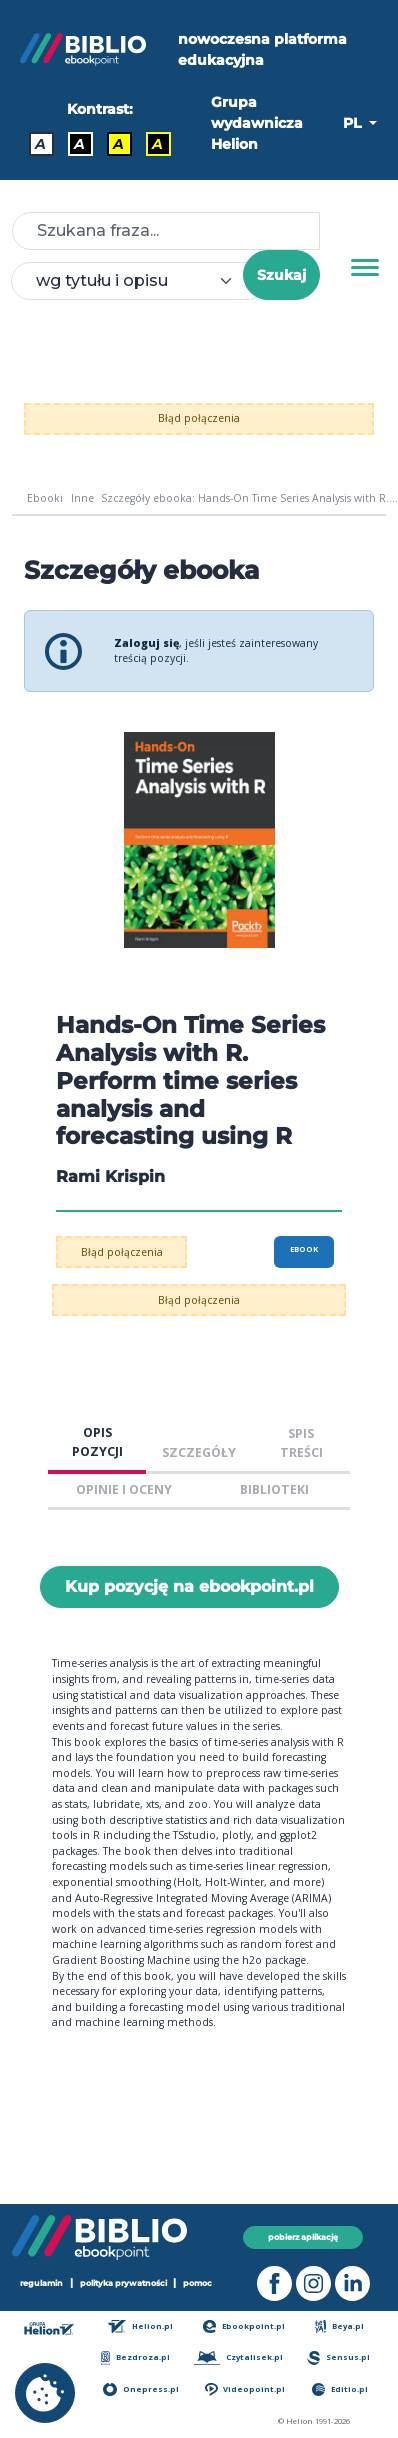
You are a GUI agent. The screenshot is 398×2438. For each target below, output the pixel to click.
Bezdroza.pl (135, 2357)
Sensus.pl (338, 2357)
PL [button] (354, 123)
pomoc (197, 2283)
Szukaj (281, 275)
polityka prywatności (123, 2283)
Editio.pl (340, 2389)
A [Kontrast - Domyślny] (40, 144)
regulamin (41, 2283)
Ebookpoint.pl (244, 2326)
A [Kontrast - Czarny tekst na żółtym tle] (118, 144)
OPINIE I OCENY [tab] (124, 1489)
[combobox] (139, 281)
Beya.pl (339, 2326)
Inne (82, 498)
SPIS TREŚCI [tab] (301, 1443)
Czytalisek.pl (238, 2357)
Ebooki (45, 498)
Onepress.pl (140, 2389)
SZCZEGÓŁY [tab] (199, 1452)
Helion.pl (140, 2326)
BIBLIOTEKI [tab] (274, 1489)
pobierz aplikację (303, 2237)
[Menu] (365, 268)
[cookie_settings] (45, 2393)
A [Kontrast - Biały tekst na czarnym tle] (79, 144)
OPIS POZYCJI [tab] (97, 1442)
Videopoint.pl (245, 2389)
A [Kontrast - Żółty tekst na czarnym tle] (157, 144)
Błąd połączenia (199, 418)
